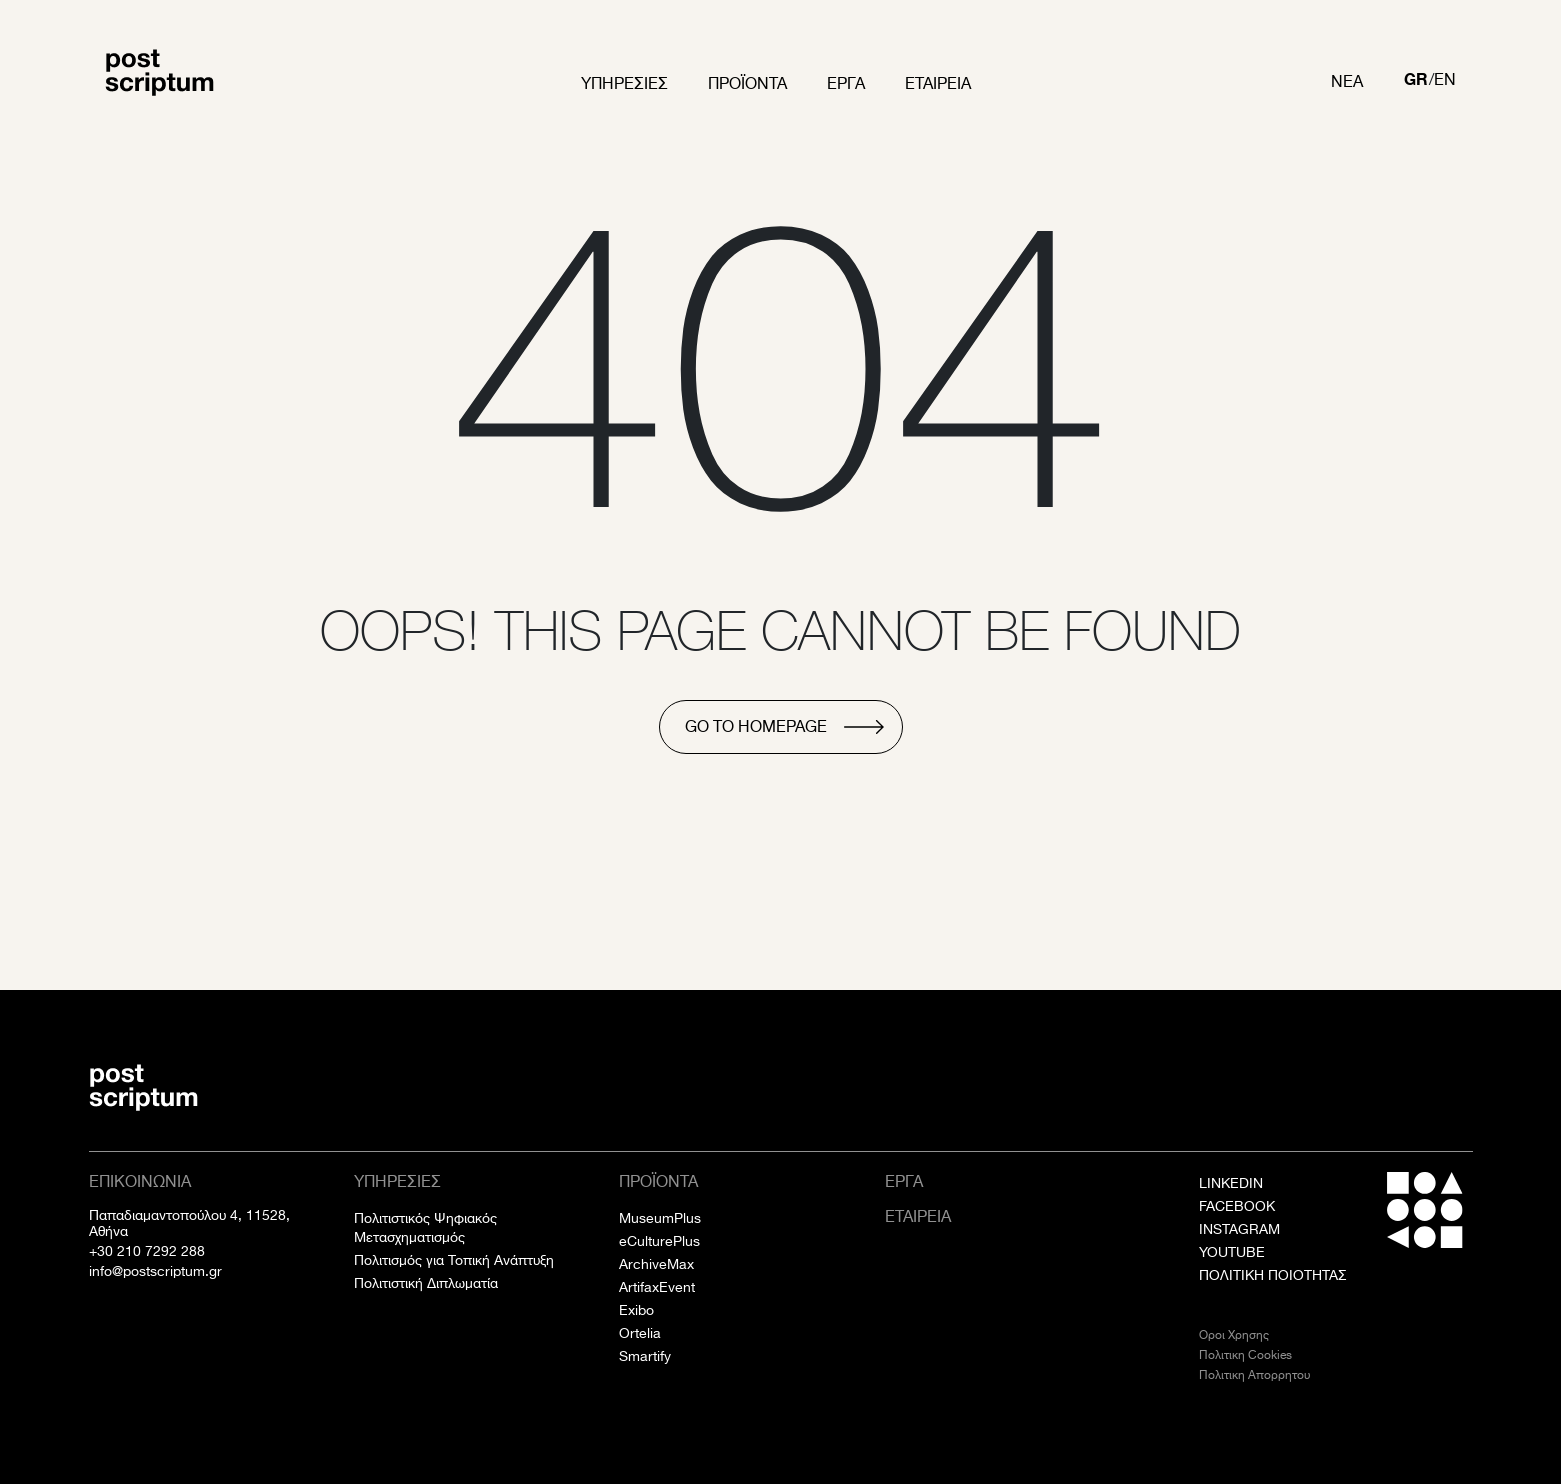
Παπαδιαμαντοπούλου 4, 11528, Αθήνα (189, 1223)
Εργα (846, 83)
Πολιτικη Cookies (1245, 1354)
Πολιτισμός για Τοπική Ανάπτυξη (454, 1260)
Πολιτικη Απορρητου (1254, 1374)
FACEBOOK (1237, 1206)
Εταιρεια (938, 83)
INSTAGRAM (1239, 1229)
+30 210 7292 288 (147, 1251)
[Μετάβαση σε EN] (1445, 81)
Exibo (636, 1310)
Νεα (1347, 81)
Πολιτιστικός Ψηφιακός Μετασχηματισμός (425, 1227)
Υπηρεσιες (624, 83)
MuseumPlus (660, 1218)
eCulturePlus (659, 1241)
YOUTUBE (1232, 1252)
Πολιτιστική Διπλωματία (426, 1283)
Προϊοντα (747, 83)
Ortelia (640, 1333)
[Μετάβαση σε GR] (1416, 81)
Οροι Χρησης (1234, 1334)
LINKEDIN (1231, 1183)
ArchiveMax (656, 1264)
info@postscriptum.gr (155, 1271)
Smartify (645, 1356)
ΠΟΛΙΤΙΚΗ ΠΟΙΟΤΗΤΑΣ (1273, 1275)
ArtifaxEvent (657, 1287)
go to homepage (756, 726)
